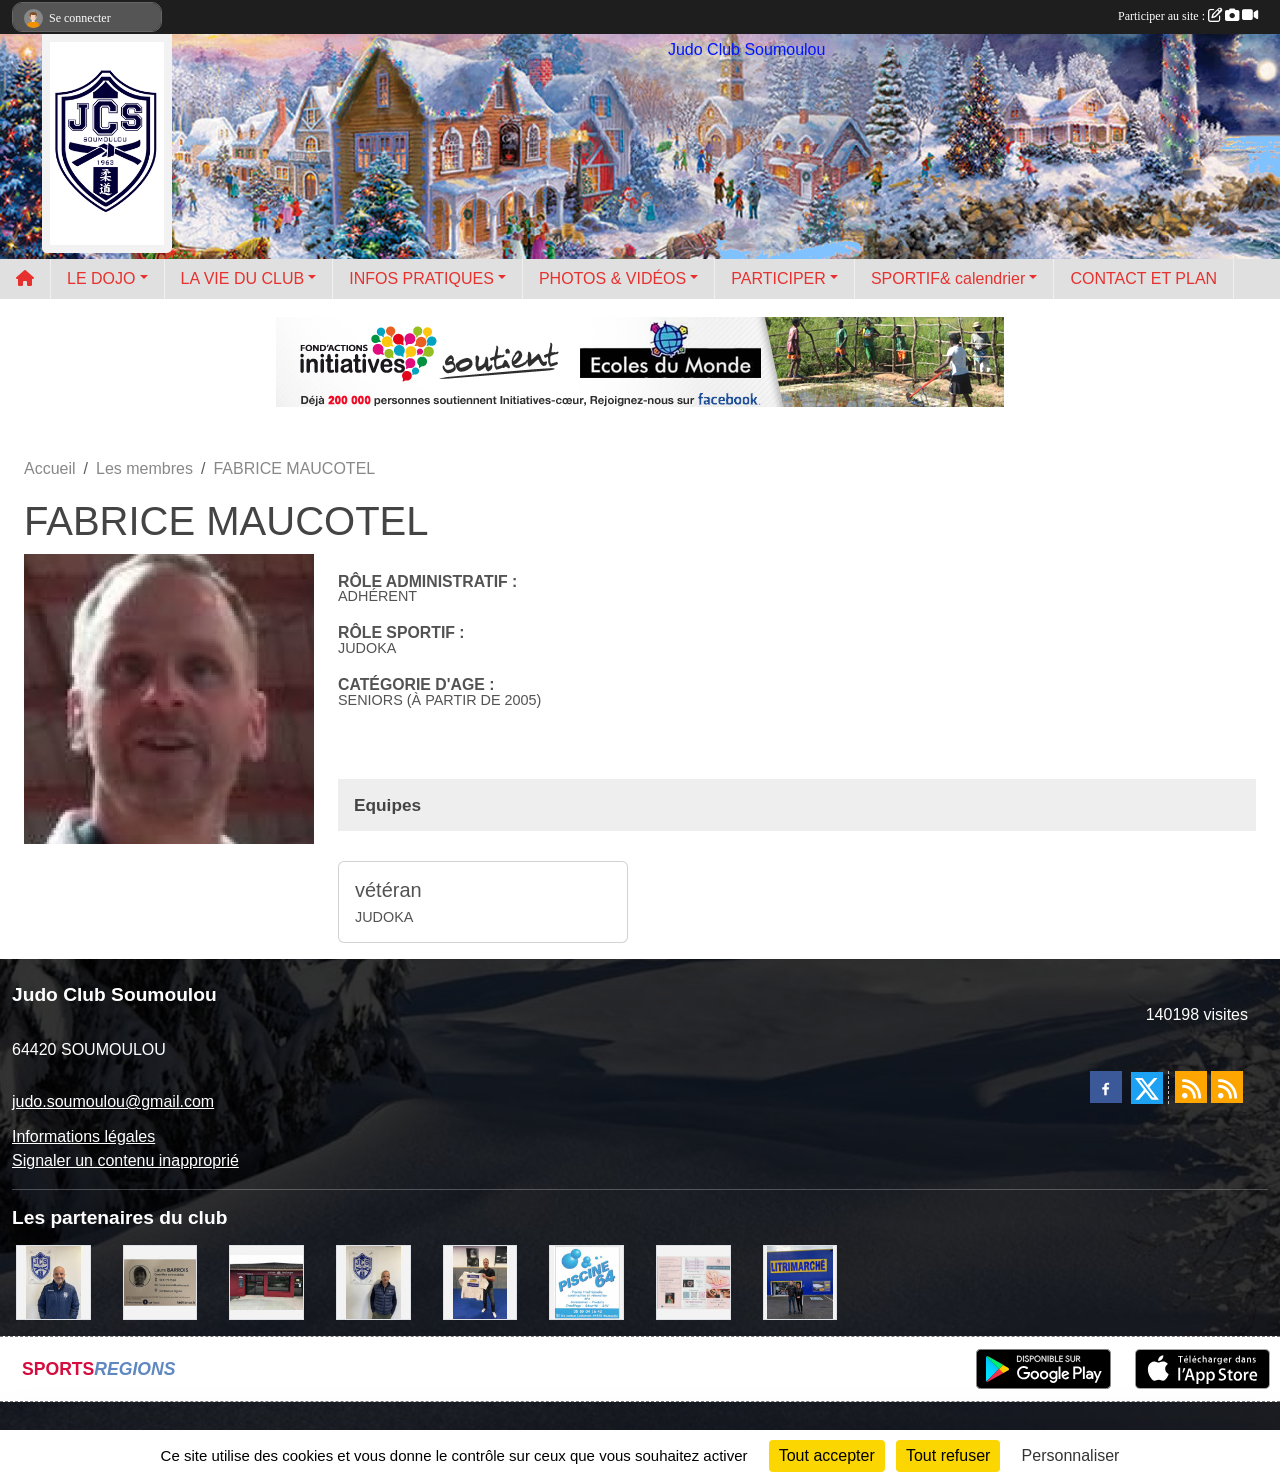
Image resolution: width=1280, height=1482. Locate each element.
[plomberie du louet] (53, 1281)
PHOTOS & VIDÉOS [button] (612, 278)
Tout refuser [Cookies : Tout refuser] (948, 1455)
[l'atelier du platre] (480, 1281)
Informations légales (83, 1136)
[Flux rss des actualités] (1191, 1087)
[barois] (160, 1281)
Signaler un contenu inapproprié (125, 1160)
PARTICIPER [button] (778, 278)
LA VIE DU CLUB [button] (243, 278)
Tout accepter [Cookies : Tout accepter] (827, 1455)
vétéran (388, 890)
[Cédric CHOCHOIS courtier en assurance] (373, 1281)
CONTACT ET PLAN (1143, 278)
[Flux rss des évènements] (1227, 1087)
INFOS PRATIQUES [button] (421, 278)
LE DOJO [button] (101, 278)
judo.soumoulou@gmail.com (113, 1101)
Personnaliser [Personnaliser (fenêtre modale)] (1071, 1455)
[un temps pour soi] (693, 1281)
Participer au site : (1188, 16)
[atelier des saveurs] (266, 1281)
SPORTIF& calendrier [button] (948, 278)
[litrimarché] (800, 1281)
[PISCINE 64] (586, 1281)
